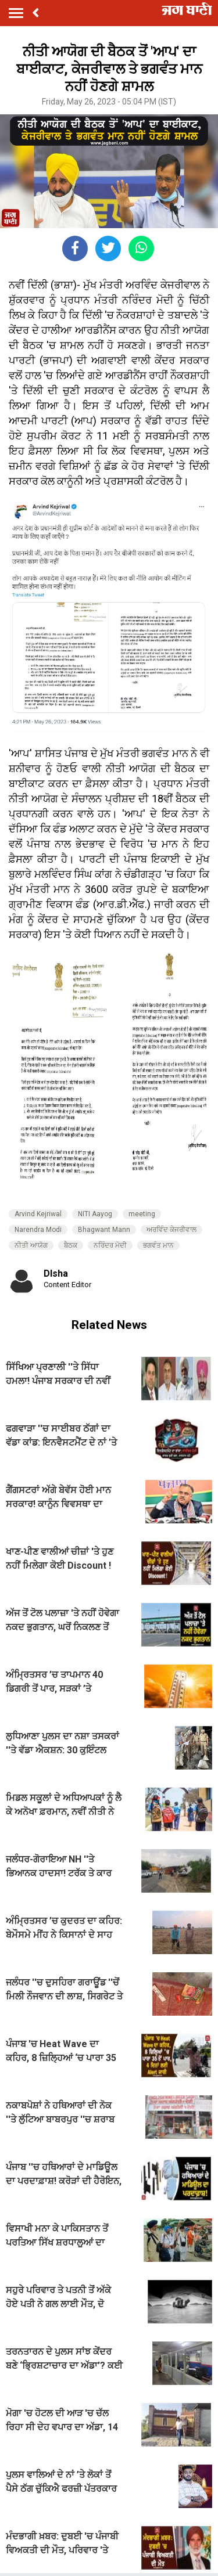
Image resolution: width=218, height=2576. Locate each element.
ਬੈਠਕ (70, 1245)
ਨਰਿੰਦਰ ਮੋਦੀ (110, 1245)
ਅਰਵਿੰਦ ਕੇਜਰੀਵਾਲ (171, 1230)
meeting (141, 1214)
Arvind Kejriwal (38, 1214)
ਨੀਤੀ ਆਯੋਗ (31, 1245)
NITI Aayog (95, 1214)
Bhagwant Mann (104, 1230)
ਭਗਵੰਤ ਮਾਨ (158, 1245)
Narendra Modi (38, 1230)
